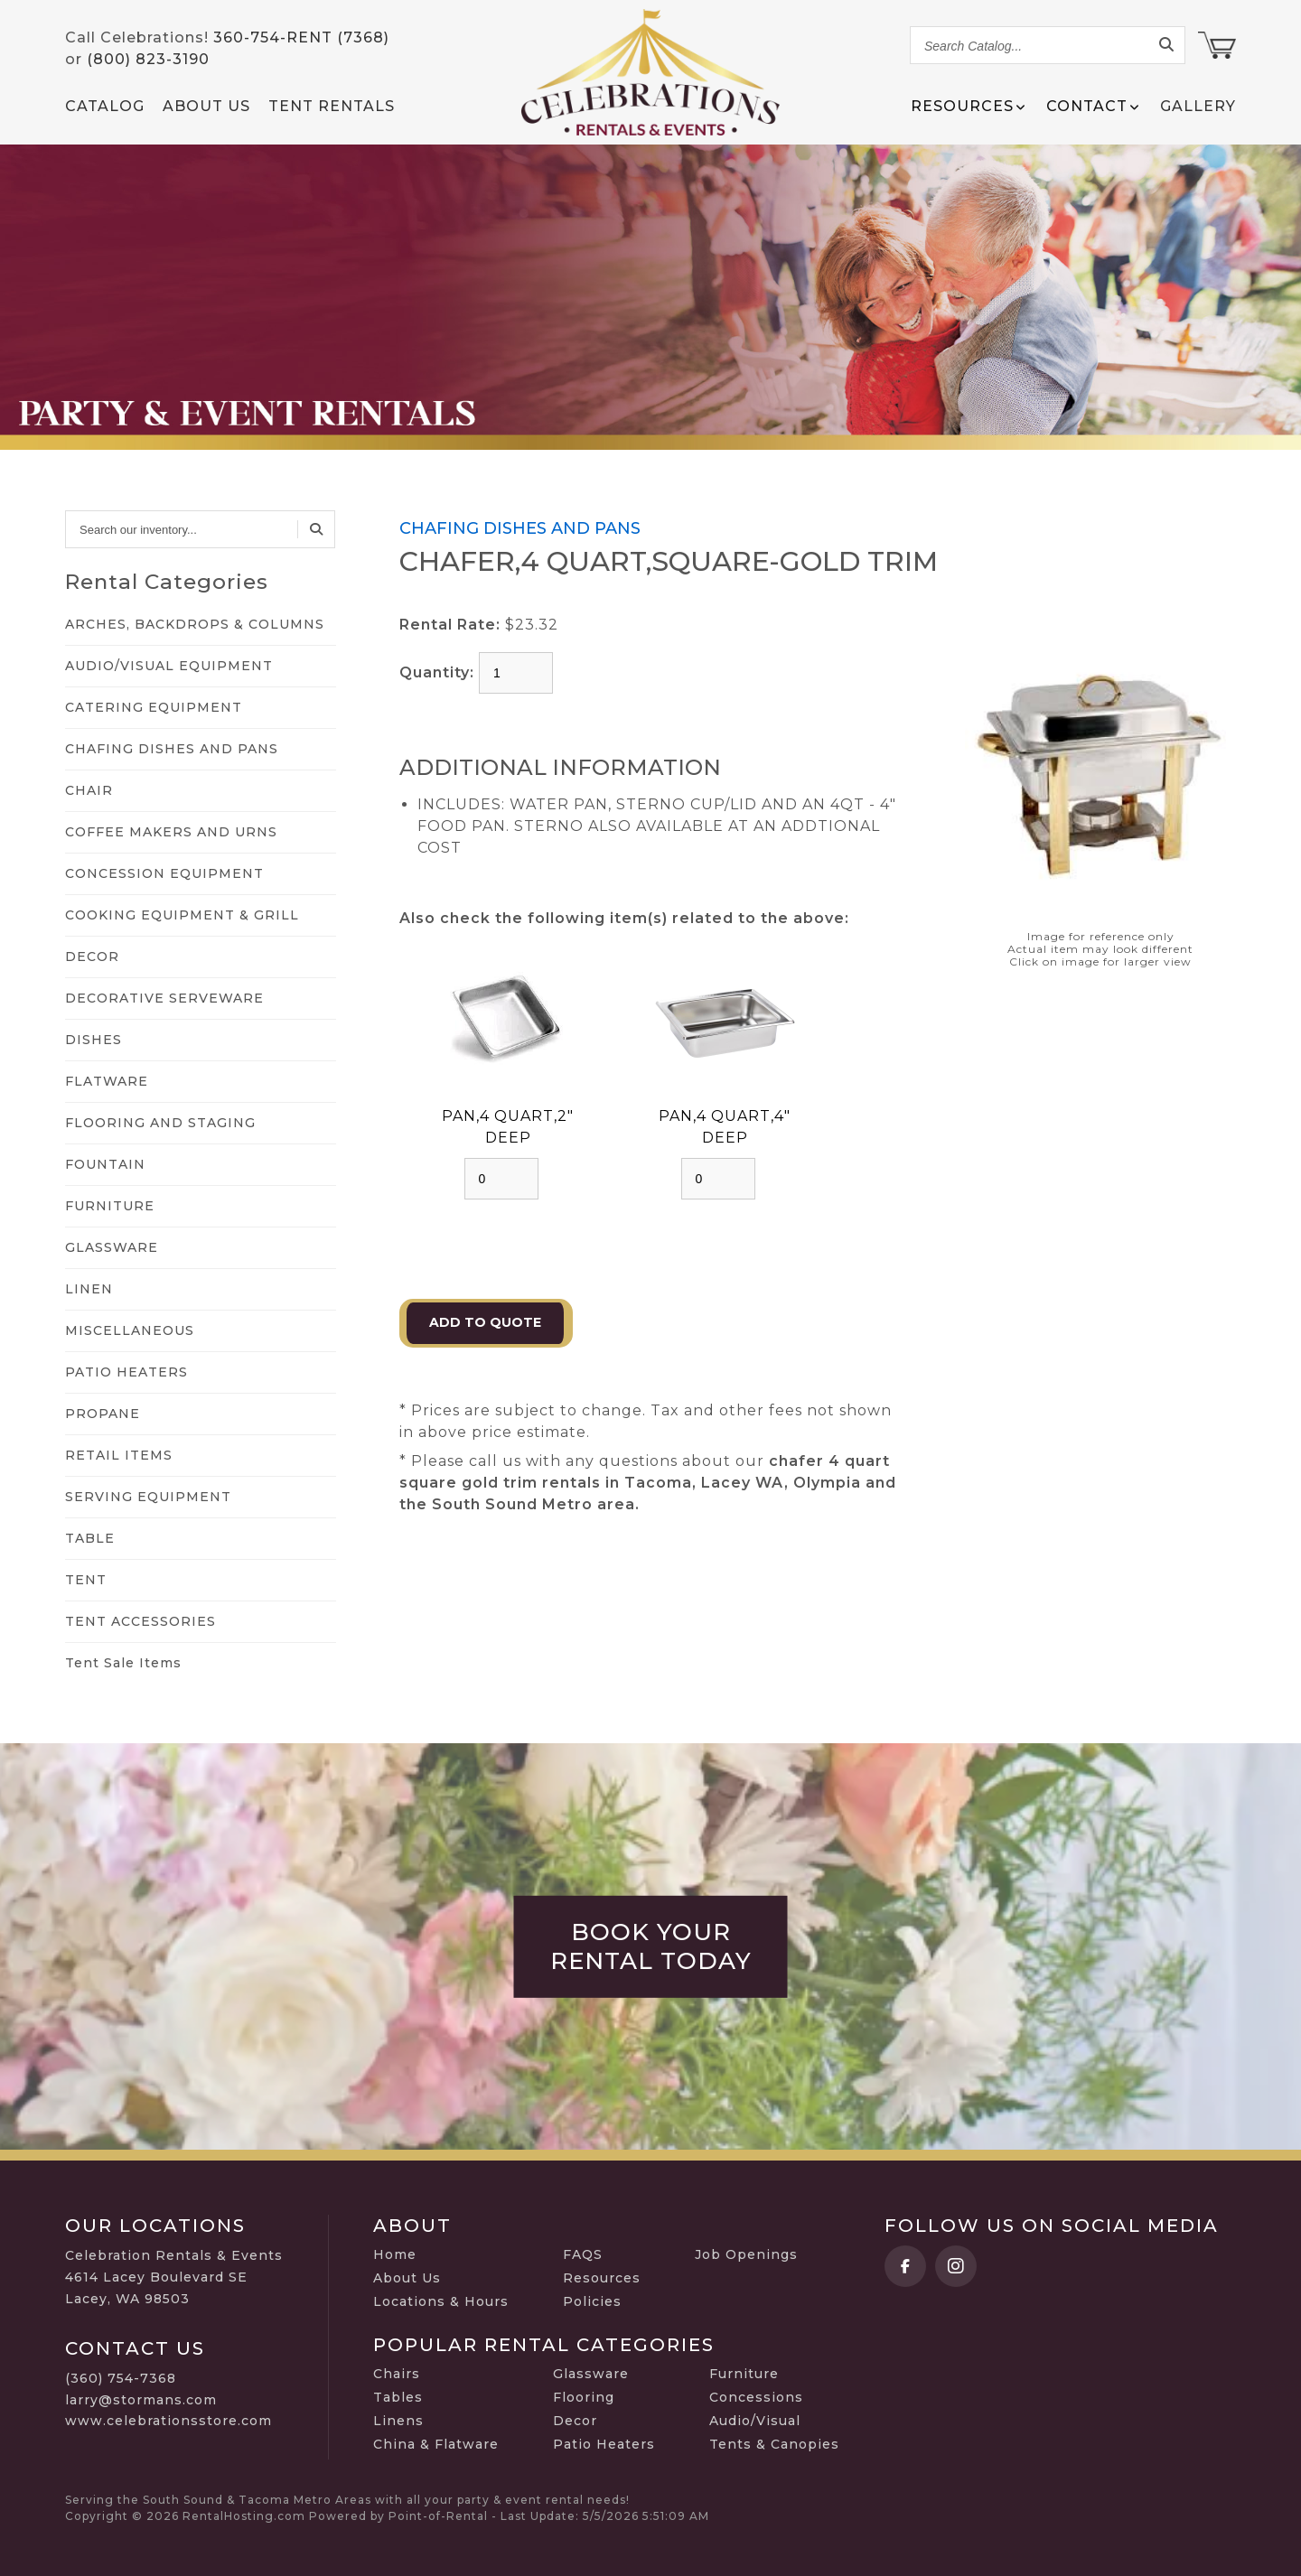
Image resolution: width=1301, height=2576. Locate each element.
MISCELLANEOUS (129, 1330)
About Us (206, 106)
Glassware (591, 2374)
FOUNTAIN (105, 1164)
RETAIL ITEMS (119, 1455)
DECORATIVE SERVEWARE (164, 998)
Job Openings (746, 2254)
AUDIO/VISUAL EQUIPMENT (169, 666)
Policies (592, 2301)
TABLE (90, 1538)
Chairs (396, 2374)
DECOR (92, 956)
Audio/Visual (754, 2421)
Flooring (583, 2397)
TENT (86, 1580)
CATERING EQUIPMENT (153, 707)
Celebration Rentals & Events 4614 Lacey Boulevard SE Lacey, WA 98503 (174, 2277)
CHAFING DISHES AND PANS (171, 749)
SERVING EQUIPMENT (148, 1497)
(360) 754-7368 (120, 2378)
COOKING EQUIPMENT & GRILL (182, 915)
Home (395, 2254)
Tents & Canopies (774, 2444)
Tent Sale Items (123, 1663)
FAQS (583, 2254)
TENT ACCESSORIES (140, 1621)
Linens (398, 2421)
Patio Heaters (604, 2444)
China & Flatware (436, 2444)
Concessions (756, 2397)
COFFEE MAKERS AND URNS (171, 832)
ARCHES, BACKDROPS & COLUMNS (194, 624)
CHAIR (89, 790)
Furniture (744, 2374)
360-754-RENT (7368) (301, 37)
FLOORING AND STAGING (160, 1123)
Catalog (105, 106)
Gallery (1198, 106)
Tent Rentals (331, 106)
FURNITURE (109, 1206)
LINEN (89, 1289)
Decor (575, 2421)
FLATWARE (106, 1081)
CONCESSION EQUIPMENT (164, 873)
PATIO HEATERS (126, 1372)
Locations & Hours (441, 2301)
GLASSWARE (111, 1247)
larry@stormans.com (141, 2400)
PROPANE (102, 1413)
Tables (398, 2397)
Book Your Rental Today (651, 1946)
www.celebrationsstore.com (168, 2421)
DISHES (93, 1039)
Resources (602, 2278)
